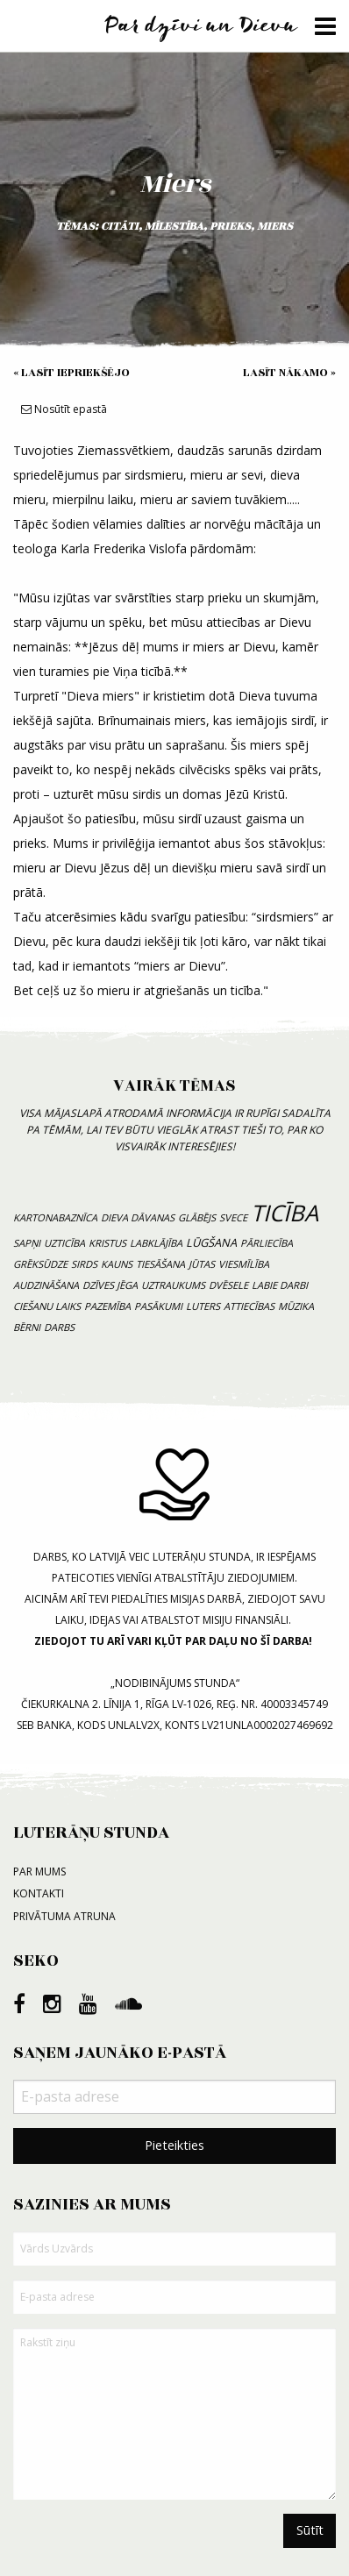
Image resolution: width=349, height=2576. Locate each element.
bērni (26, 1327)
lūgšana (211, 1242)
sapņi (26, 1242)
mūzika (296, 1306)
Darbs (59, 1327)
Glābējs (197, 1217)
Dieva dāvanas (137, 1217)
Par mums (39, 1871)
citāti (120, 226)
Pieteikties (174, 2145)
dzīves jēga (110, 1285)
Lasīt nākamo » (289, 372)
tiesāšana (160, 1263)
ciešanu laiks (47, 1306)
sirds (84, 1263)
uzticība (64, 1242)
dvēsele (228, 1285)
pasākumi (158, 1306)
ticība (284, 1213)
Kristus (107, 1242)
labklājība (156, 1242)
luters (203, 1306)
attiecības (249, 1306)
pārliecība (266, 1242)
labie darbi (280, 1285)
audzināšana (46, 1285)
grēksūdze (40, 1263)
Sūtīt (310, 2530)
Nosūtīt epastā (64, 409)
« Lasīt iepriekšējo (71, 372)
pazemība (107, 1306)
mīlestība (174, 226)
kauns (116, 1263)
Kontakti (38, 1893)
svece (233, 1217)
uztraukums (173, 1285)
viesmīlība (243, 1263)
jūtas (202, 1263)
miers (275, 226)
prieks (230, 226)
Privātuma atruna (64, 1916)
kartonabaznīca (55, 1217)
